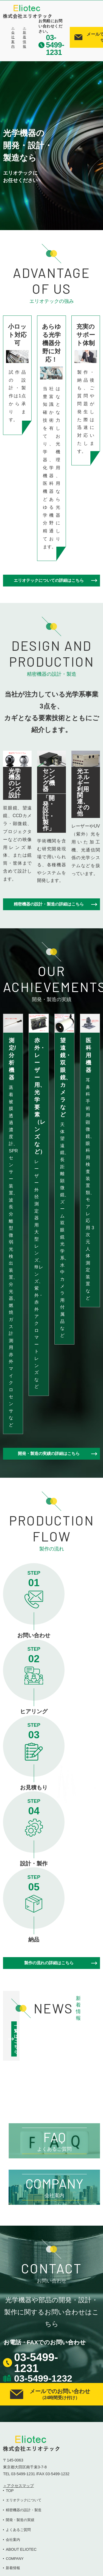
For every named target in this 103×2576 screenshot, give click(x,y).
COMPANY (15, 2559)
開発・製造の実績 (20, 2520)
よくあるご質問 (18, 2530)
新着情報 (13, 2568)
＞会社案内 (13, 37)
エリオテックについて (23, 2500)
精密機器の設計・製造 (23, 2510)
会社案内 (13, 2540)
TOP (10, 2490)
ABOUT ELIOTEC (21, 2549)
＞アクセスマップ (18, 2485)
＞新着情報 (24, 37)
